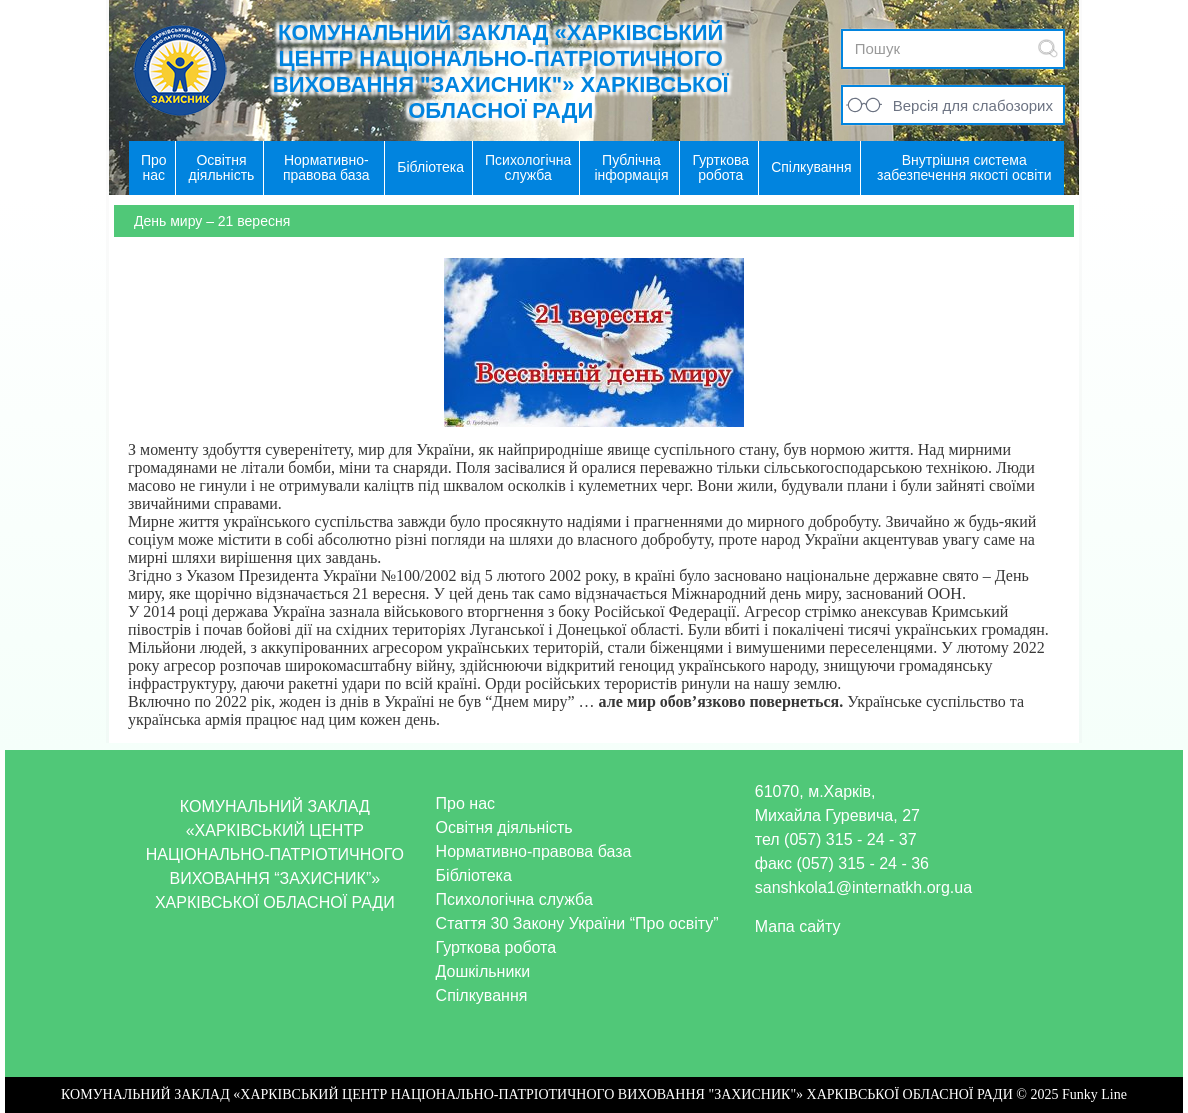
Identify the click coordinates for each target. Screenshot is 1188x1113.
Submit (1048, 48)
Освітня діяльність (504, 827)
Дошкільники (483, 971)
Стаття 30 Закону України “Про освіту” (577, 923)
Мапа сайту (798, 926)
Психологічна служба (514, 899)
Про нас (465, 803)
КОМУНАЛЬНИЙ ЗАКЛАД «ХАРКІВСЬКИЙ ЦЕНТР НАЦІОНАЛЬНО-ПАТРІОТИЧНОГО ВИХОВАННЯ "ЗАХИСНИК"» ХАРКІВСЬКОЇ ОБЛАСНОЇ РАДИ (501, 71)
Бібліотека (474, 875)
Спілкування (482, 995)
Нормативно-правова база (534, 851)
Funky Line (1094, 1094)
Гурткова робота (496, 947)
